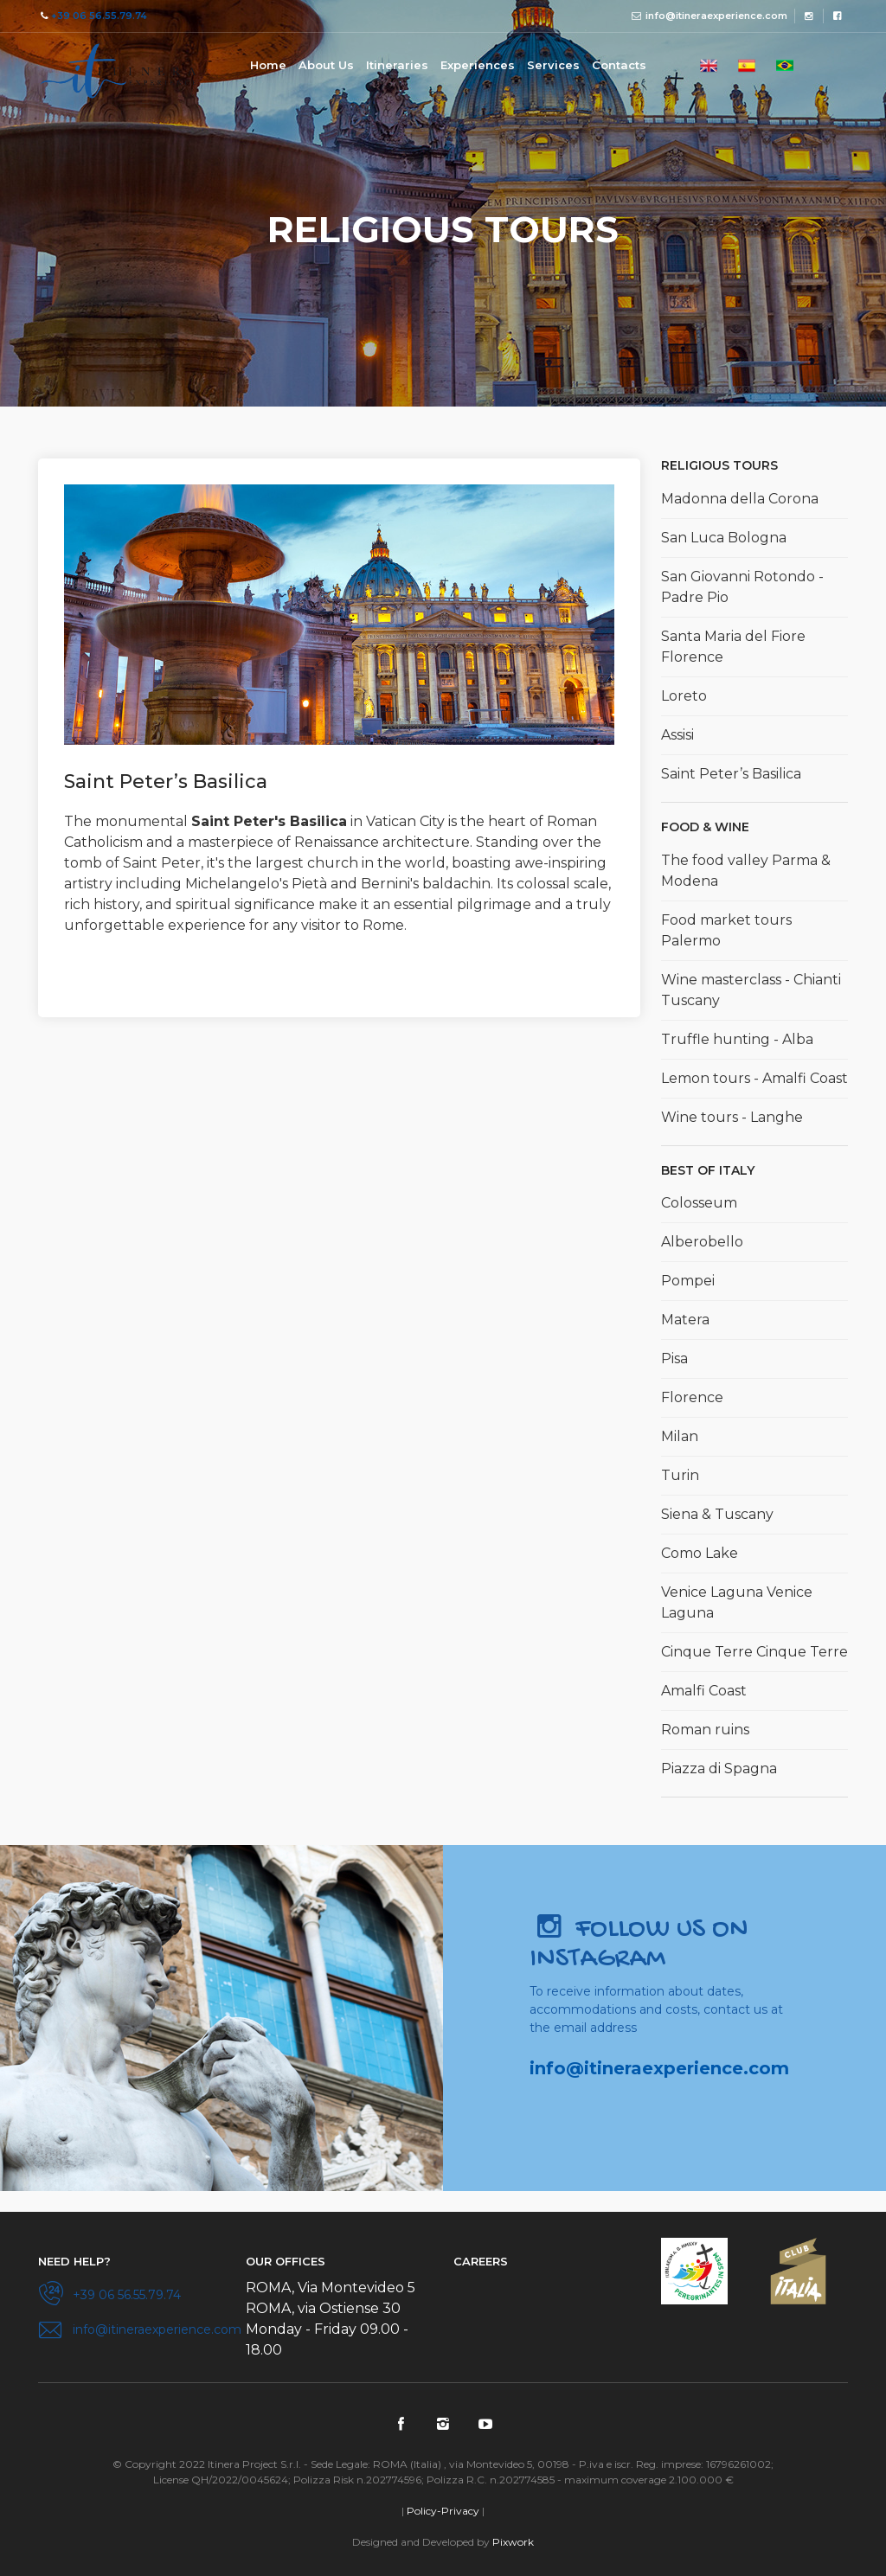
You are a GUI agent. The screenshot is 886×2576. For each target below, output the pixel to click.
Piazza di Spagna (719, 1768)
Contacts (619, 65)
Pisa (674, 1358)
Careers (480, 2261)
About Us (326, 65)
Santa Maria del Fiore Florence (733, 646)
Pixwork (513, 2541)
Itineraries (397, 65)
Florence (692, 1397)
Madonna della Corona (740, 498)
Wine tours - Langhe (732, 1117)
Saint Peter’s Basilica (731, 774)
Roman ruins (705, 1729)
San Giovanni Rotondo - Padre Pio (742, 587)
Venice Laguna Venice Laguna (736, 1602)
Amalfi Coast (704, 1690)
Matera (685, 1319)
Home (268, 65)
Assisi (677, 735)
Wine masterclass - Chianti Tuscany (751, 990)
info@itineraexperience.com (716, 16)
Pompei (688, 1280)
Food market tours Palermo (726, 930)
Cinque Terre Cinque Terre (754, 1652)
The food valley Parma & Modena (746, 870)
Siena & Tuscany (717, 1514)
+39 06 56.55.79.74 (99, 16)
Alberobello (702, 1242)
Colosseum (699, 1203)
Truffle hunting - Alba (737, 1039)
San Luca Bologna (723, 537)
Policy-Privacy (443, 2510)
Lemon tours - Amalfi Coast (754, 1078)
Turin (680, 1475)
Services (553, 65)
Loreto (684, 696)
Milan (679, 1436)
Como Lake (699, 1553)
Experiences (477, 65)
